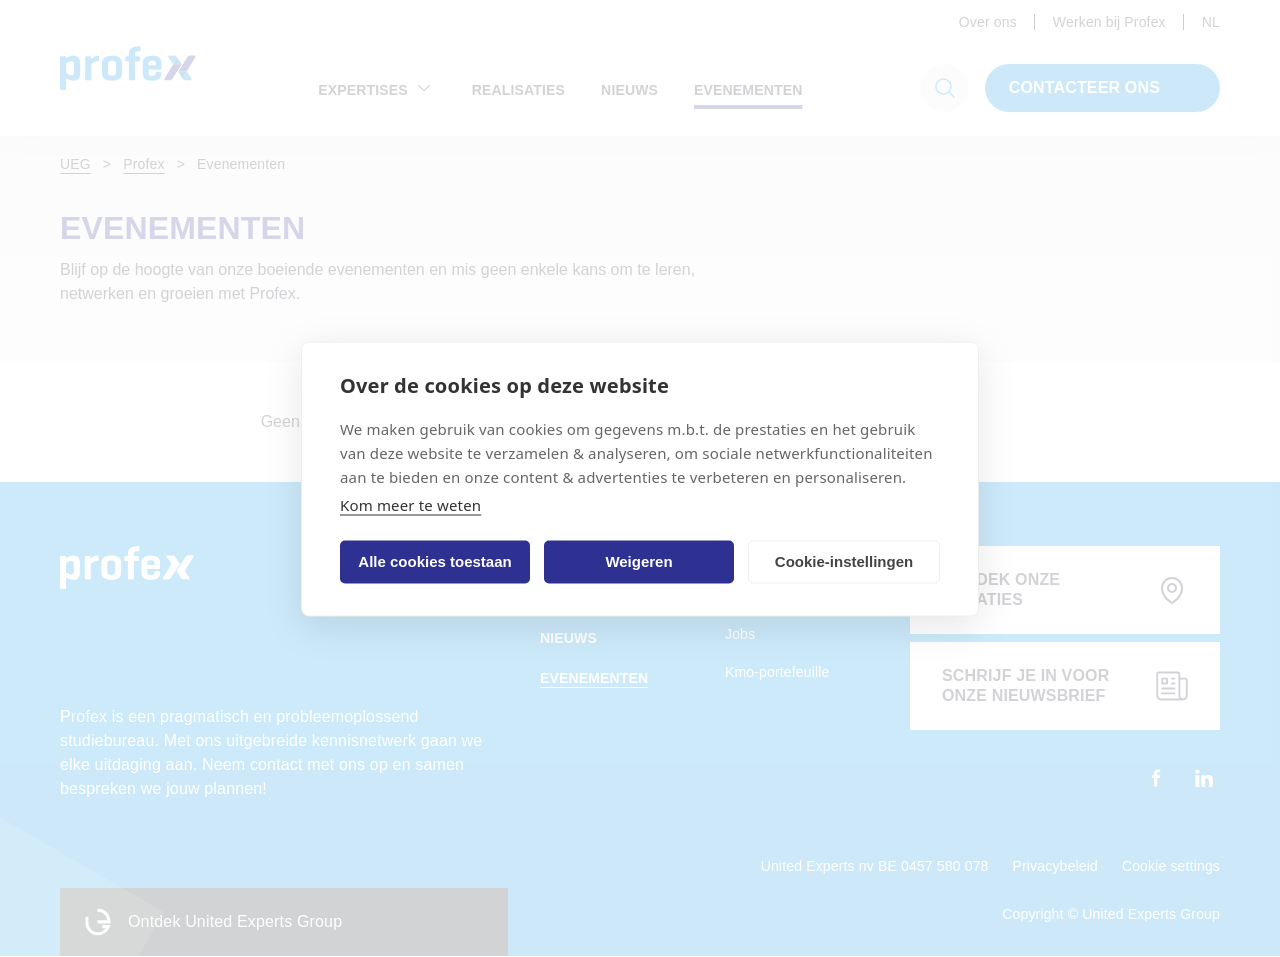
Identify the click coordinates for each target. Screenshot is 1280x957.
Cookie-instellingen (844, 561)
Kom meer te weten (410, 504)
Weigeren (638, 561)
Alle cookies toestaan (434, 561)
